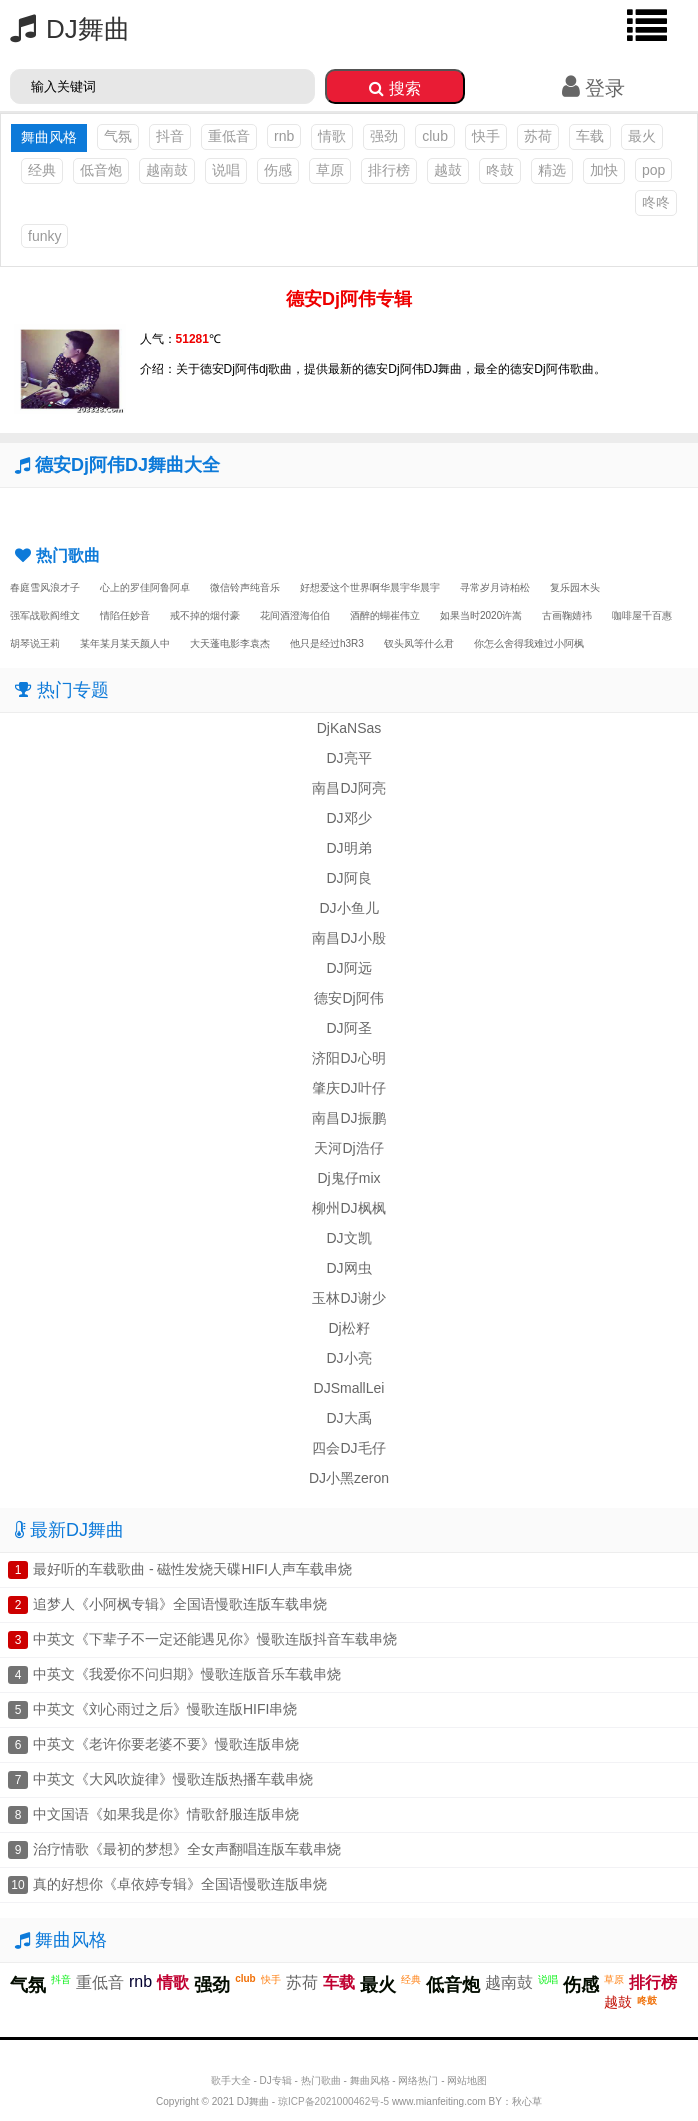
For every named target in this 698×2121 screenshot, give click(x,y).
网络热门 (418, 2080)
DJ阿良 (348, 878)
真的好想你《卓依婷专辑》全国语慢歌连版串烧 (180, 1884)
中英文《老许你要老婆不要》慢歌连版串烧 (166, 1744)
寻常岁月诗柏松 (495, 587)
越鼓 (448, 170)
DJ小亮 (348, 1358)
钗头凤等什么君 (419, 643)
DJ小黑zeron (349, 1478)
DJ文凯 (348, 1238)
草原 (330, 170)
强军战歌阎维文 (45, 615)
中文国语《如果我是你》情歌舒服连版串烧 (166, 1814)
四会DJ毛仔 (348, 1448)
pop (653, 170)
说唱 (226, 170)
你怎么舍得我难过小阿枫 (529, 643)
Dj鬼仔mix (349, 1178)
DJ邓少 (348, 818)
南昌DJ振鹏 (348, 1118)
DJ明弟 (348, 848)
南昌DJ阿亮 (348, 788)
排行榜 (389, 170)
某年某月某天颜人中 (125, 643)
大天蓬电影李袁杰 (230, 643)
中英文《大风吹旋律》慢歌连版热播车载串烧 (173, 1779)
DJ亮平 (348, 758)
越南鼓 (167, 170)
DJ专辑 (276, 2080)
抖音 (170, 136)
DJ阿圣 (348, 1028)
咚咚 (656, 202)
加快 (604, 170)
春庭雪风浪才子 (45, 587)
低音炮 (101, 170)
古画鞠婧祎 (567, 615)
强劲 (384, 136)
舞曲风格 (370, 2080)
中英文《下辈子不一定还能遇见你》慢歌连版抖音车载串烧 (215, 1639)
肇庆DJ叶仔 (348, 1088)
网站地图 (467, 2080)
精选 (552, 170)
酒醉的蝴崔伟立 (385, 615)
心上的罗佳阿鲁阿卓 (145, 587)
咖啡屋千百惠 (642, 615)
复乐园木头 (575, 587)
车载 (590, 136)
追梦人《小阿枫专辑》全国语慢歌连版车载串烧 (180, 1604)
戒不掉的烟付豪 (205, 615)
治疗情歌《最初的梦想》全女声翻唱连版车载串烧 (187, 1849)
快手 (486, 136)
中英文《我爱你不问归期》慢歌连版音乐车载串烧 (187, 1674)
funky (44, 236)
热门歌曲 (321, 2080)
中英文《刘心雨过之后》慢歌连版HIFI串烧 (165, 1709)
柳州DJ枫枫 (348, 1208)
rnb (284, 136)
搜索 (395, 88)
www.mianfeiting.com (439, 2101)
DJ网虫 (348, 1268)
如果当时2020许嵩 (481, 615)
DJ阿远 (348, 968)
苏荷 (538, 136)
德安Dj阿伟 (348, 998)
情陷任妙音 (125, 615)
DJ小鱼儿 (348, 908)
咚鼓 (500, 170)
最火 (642, 136)
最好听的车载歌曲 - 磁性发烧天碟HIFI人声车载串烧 (192, 1569)
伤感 (278, 170)
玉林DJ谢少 (348, 1298)
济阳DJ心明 (348, 1058)
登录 (593, 88)
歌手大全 (231, 2080)
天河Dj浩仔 (348, 1148)
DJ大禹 (348, 1418)
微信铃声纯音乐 (245, 587)
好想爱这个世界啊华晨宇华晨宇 (370, 587)
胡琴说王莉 (35, 643)
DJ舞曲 (65, 29)
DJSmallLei (349, 1388)
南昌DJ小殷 (348, 938)
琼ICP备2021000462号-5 (333, 2101)
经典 (42, 170)
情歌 (332, 136)
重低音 (229, 136)
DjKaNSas (349, 728)
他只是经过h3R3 (327, 643)
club (435, 136)
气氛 (118, 136)
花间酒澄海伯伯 (295, 615)
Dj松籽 (348, 1328)
